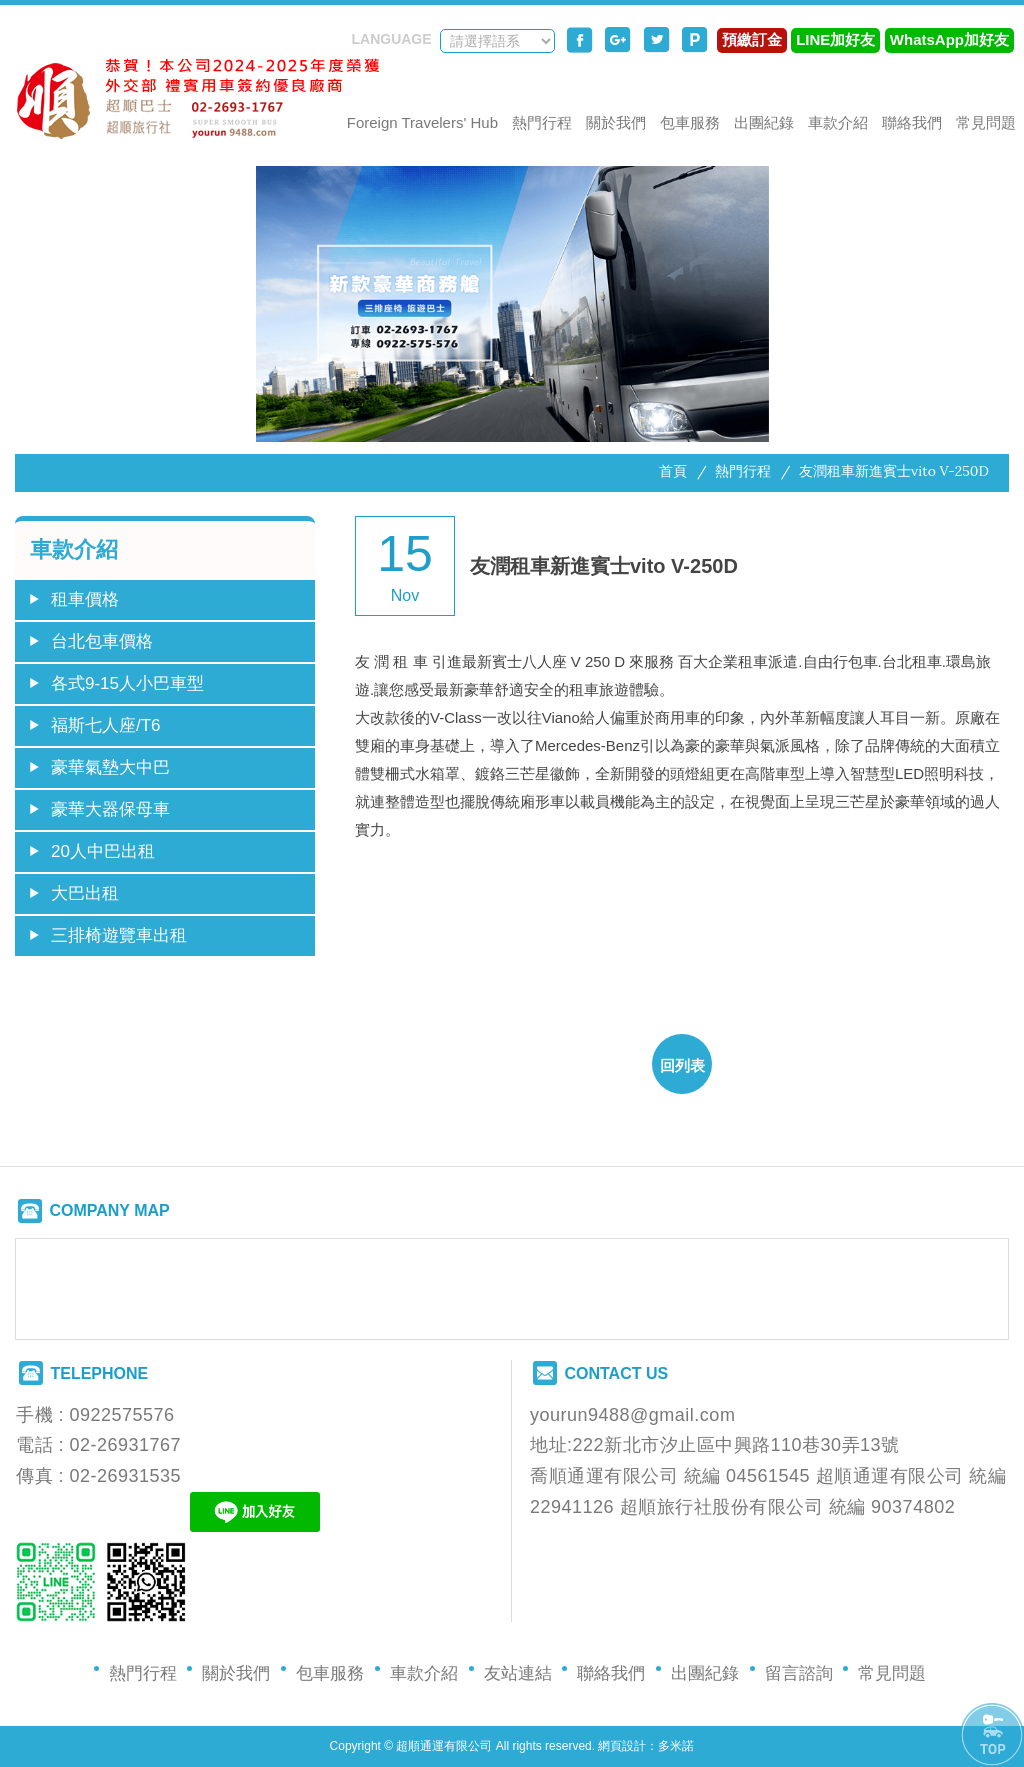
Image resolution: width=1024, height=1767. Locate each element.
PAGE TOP (992, 1735)
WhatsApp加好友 (949, 39)
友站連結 (518, 1673)
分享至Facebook (580, 40)
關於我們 (616, 122)
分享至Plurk (695, 40)
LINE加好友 (835, 39)
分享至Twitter (657, 40)
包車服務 (690, 122)
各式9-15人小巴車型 (127, 683)
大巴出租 (85, 893)
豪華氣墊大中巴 (110, 767)
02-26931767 (126, 1445)
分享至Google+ (618, 40)
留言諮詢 (799, 1673)
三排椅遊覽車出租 (119, 935)
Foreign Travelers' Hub (422, 122)
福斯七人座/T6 (106, 725)
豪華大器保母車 (110, 809)
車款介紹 (838, 122)
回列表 (682, 1065)
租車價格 (85, 599)
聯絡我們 (912, 122)
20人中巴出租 (103, 851)
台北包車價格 (102, 641)
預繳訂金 (752, 39)
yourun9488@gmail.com (632, 1415)
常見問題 (986, 122)
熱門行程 (542, 122)
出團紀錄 (764, 122)
